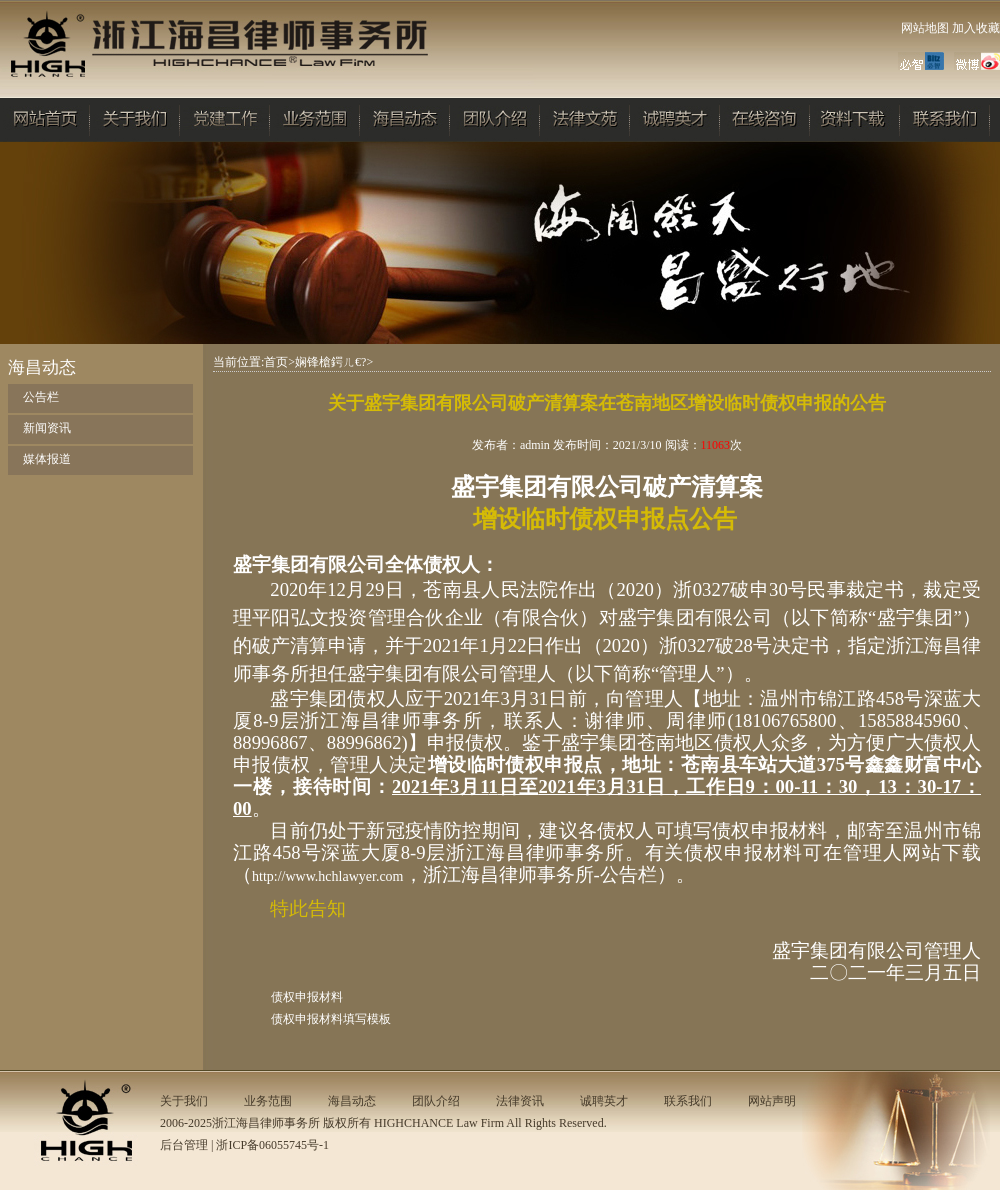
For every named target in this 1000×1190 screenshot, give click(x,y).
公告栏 (41, 397)
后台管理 (184, 1145)
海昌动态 (352, 1101)
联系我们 (688, 1101)
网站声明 (772, 1101)
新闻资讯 (47, 428)
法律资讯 (520, 1101)
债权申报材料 (307, 997)
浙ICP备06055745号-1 (272, 1145)
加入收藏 (976, 28)
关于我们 (184, 1101)
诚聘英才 (604, 1101)
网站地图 (925, 28)
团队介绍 (436, 1101)
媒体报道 (47, 459)
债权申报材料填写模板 (331, 1019)
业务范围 (268, 1101)
